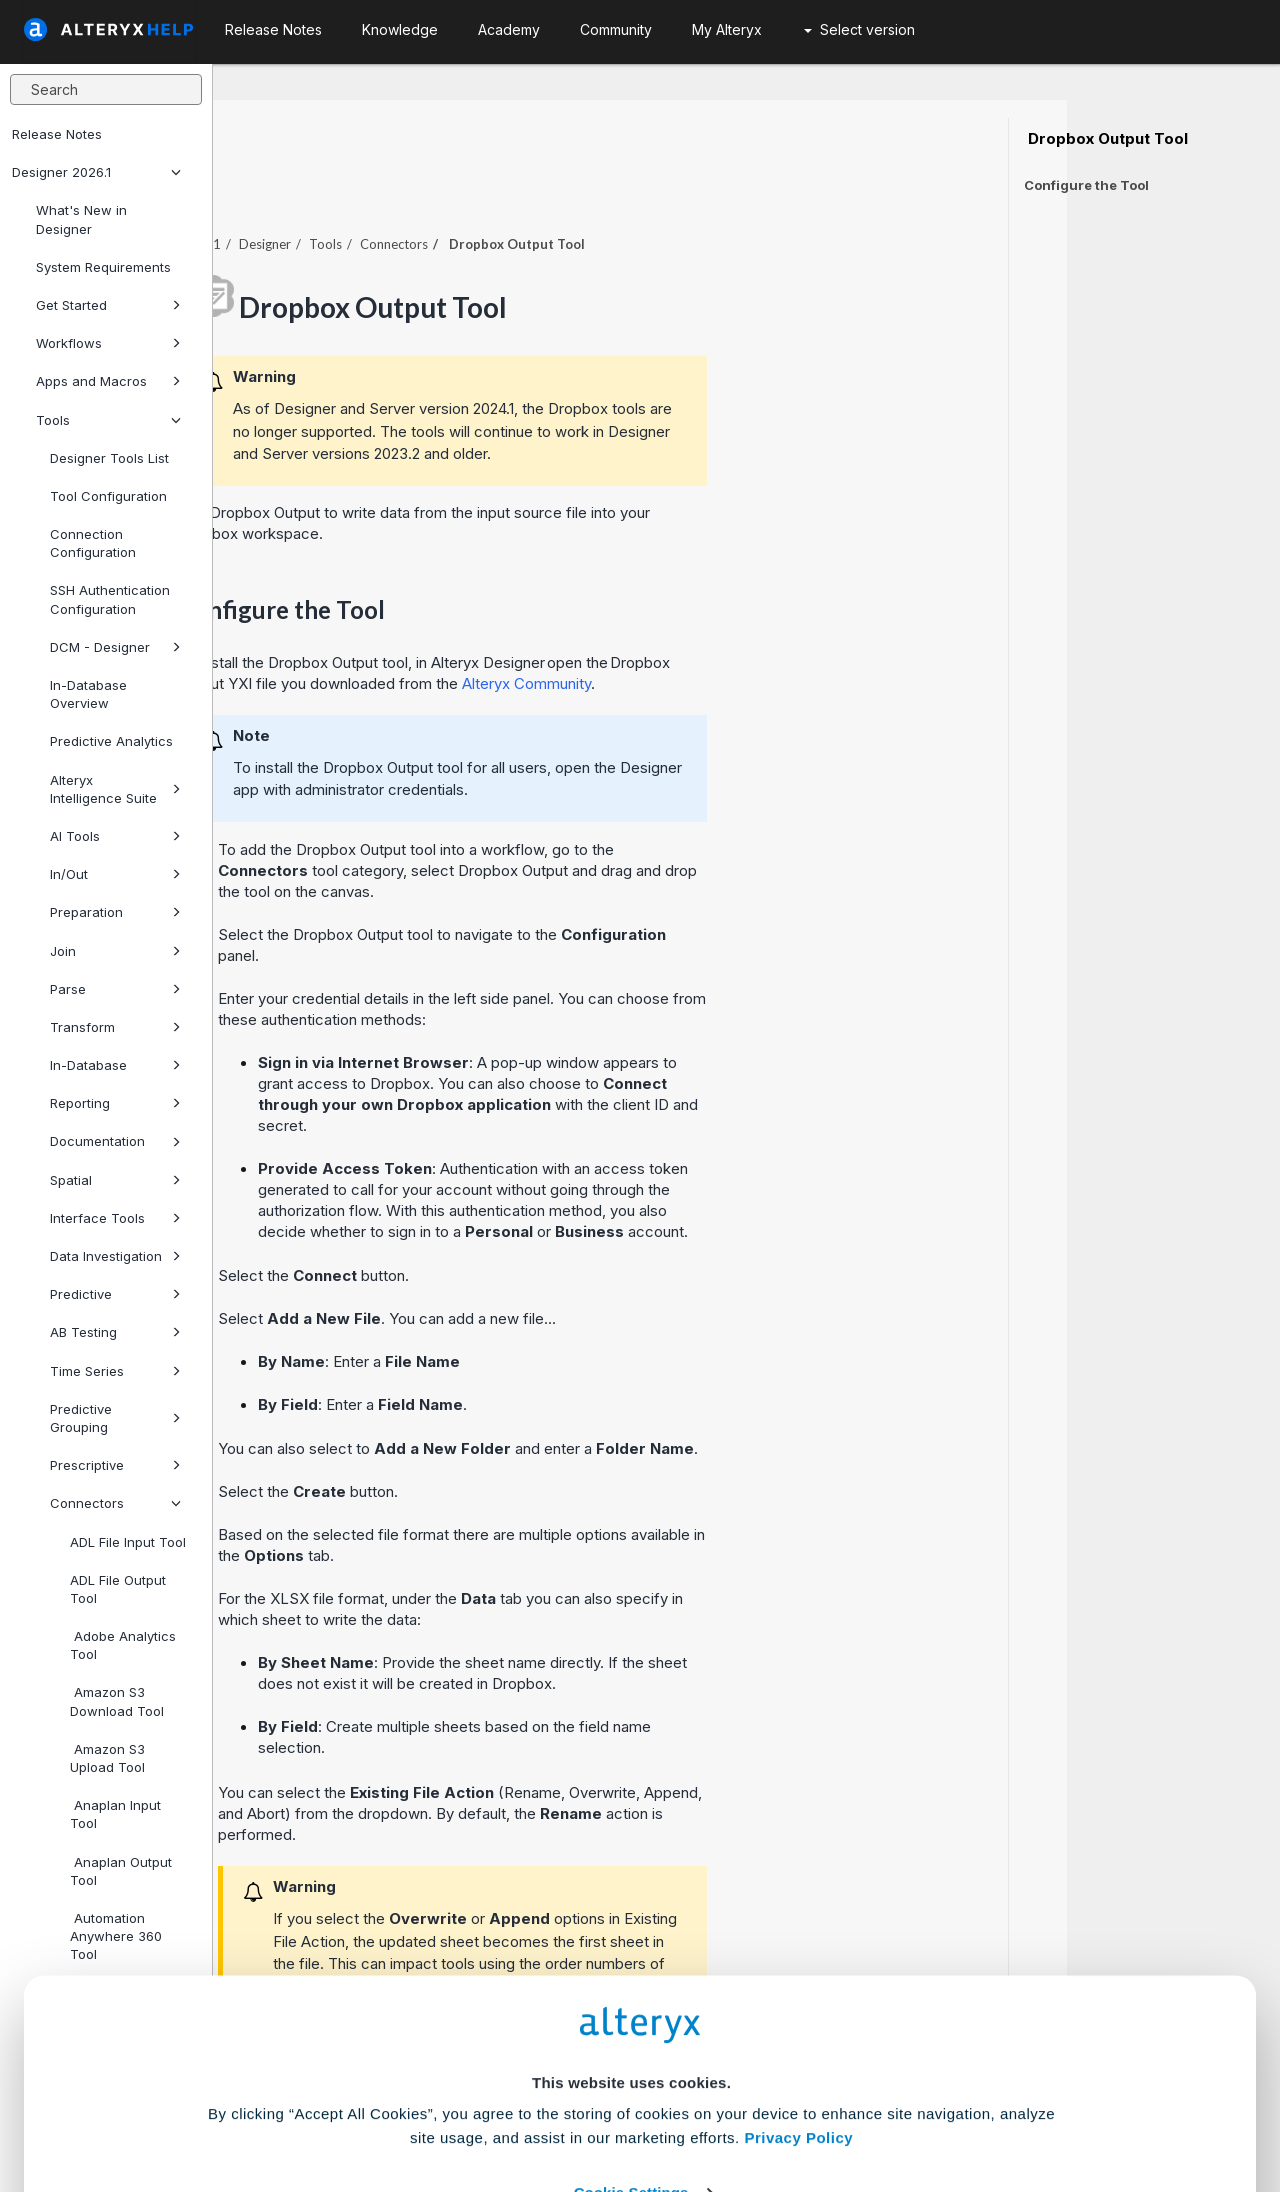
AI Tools (115, 836)
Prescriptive (115, 1465)
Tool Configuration (108, 496)
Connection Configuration (93, 543)
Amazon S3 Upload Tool (107, 1758)
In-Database (115, 1065)
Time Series (115, 1371)
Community (616, 29)
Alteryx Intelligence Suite (115, 789)
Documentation (115, 1141)
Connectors (115, 1503)
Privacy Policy (798, 1989)
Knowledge (400, 29)
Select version (859, 29)
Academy (509, 29)
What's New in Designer (81, 219)
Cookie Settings (631, 2044)
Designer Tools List (109, 458)
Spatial (115, 1180)
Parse (115, 989)
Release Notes (57, 134)
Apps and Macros (108, 381)
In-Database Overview (88, 694)
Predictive (115, 1294)
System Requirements (103, 267)
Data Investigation (115, 1256)
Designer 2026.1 (96, 172)
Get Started (108, 305)
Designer (478, 189)
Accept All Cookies (488, 2103)
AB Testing (115, 1332)
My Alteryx (727, 29)
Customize (793, 2103)
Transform (115, 1027)
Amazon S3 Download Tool (117, 1701)
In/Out (115, 874)
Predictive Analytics (111, 741)
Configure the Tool (1086, 185)
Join (115, 951)
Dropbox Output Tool (1106, 139)
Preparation (115, 912)
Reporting (115, 1103)
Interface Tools (115, 1218)
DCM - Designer (115, 647)
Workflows (108, 343)
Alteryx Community (739, 628)
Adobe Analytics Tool (123, 1645)
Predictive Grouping (115, 1418)
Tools (108, 420)
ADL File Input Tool (128, 1542)
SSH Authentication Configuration (110, 599)
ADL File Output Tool (118, 1589)
